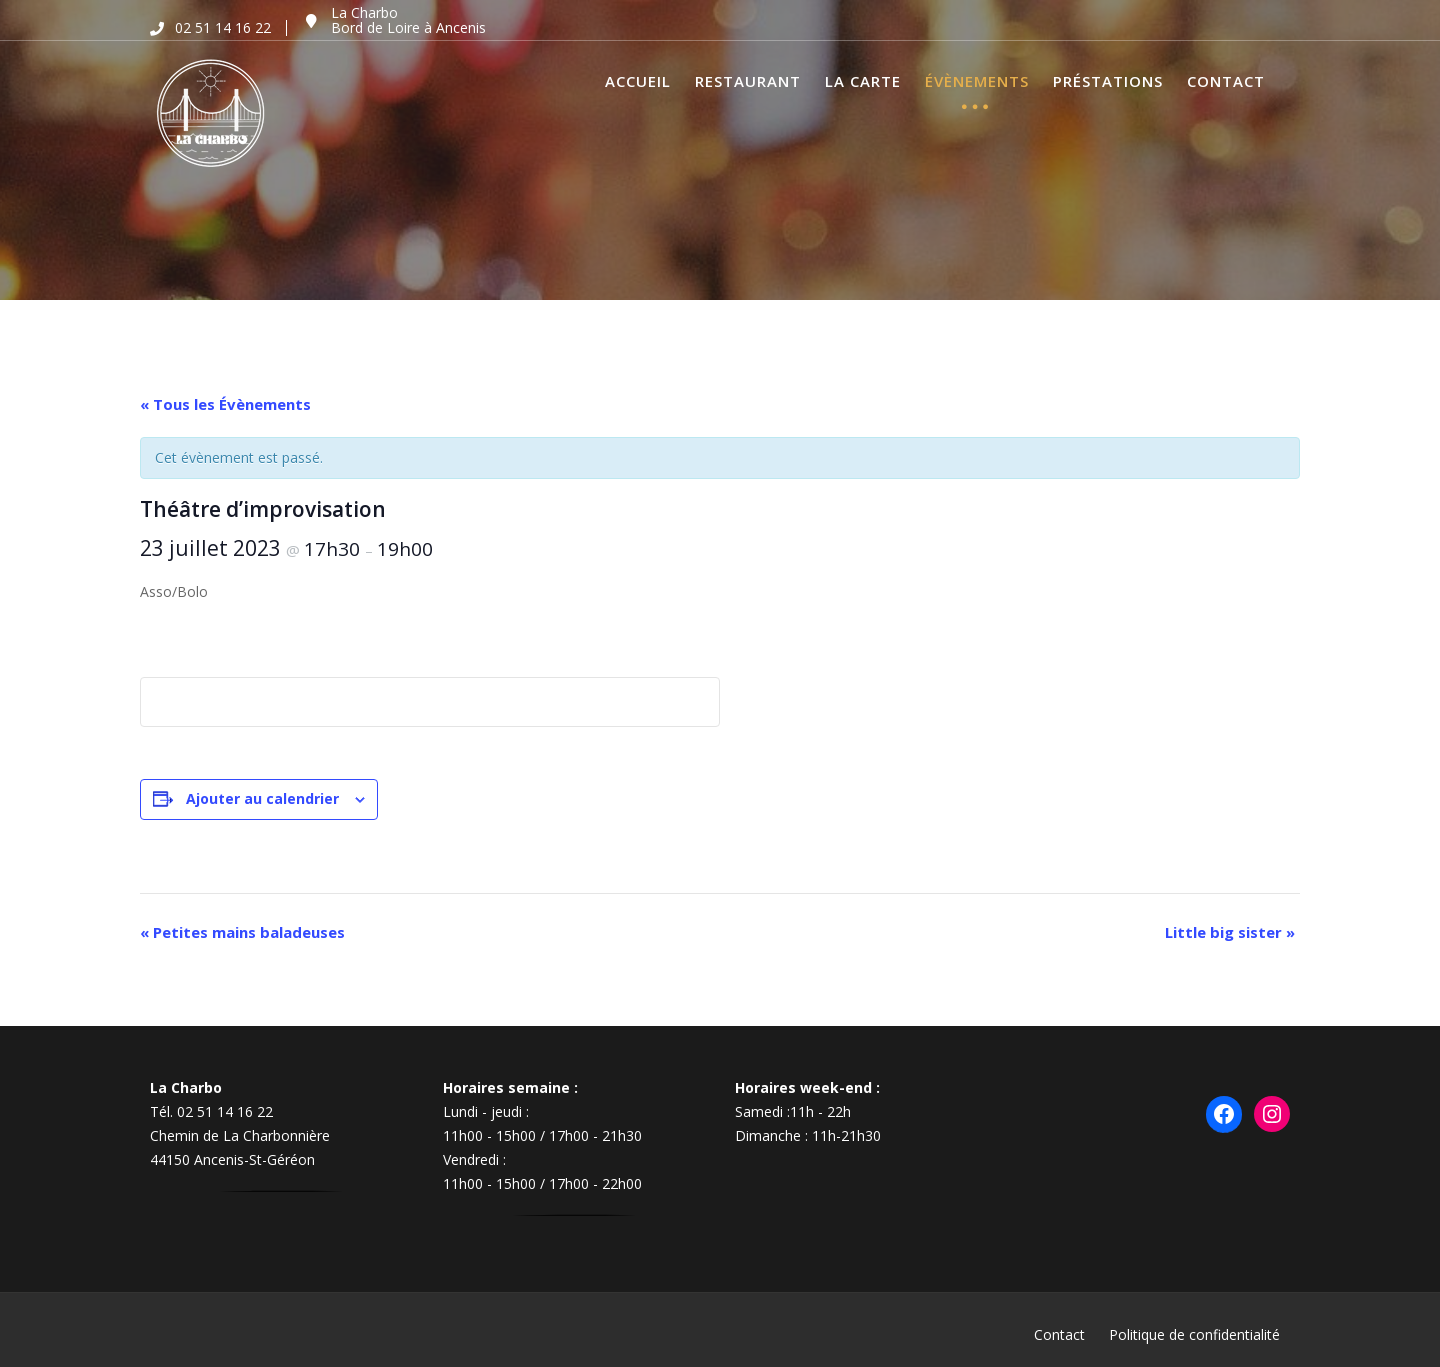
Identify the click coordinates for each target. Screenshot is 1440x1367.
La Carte (863, 81)
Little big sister (1230, 932)
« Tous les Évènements (225, 404)
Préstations (1108, 81)
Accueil (638, 81)
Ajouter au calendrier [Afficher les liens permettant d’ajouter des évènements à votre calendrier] (262, 798)
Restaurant (748, 81)
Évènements (977, 81)
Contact (1226, 81)
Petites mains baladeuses (242, 932)
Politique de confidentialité (1194, 1334)
